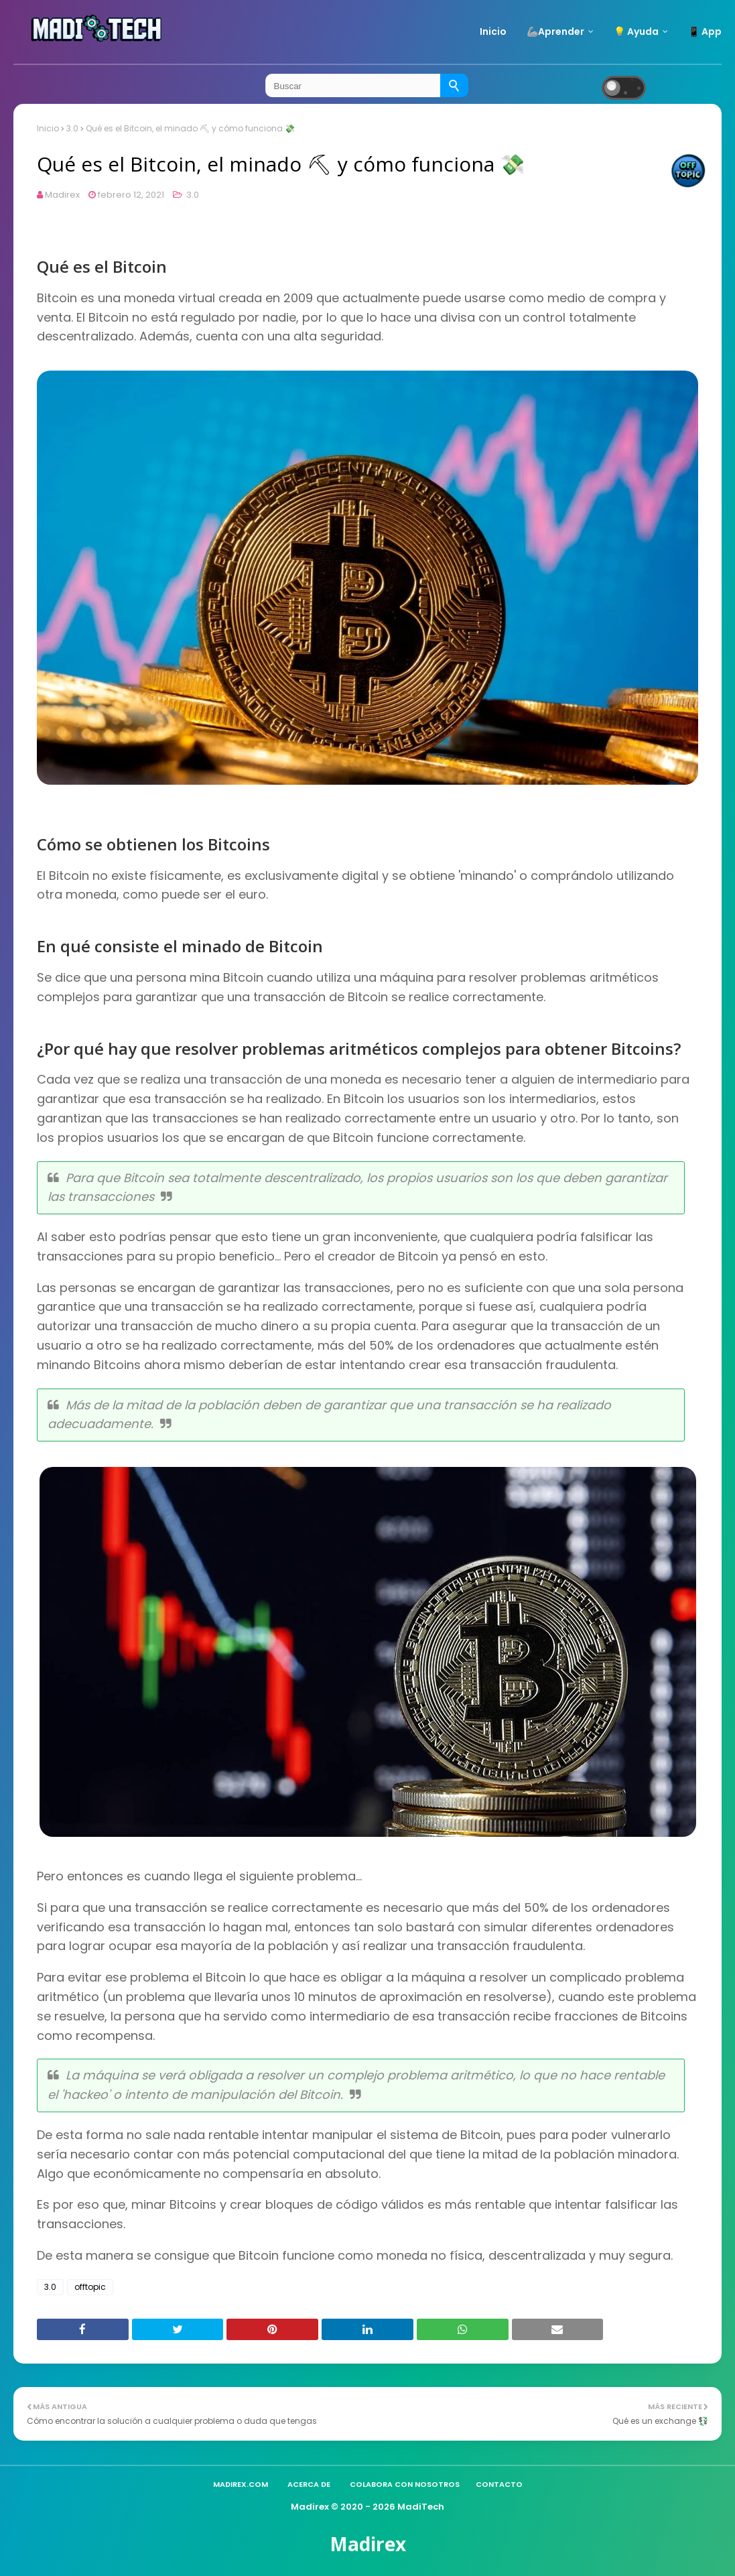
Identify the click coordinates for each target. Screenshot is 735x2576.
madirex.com (240, 2484)
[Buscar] (454, 85)
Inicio (48, 128)
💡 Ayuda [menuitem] (636, 31)
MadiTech (420, 2506)
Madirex (62, 194)
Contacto (499, 2484)
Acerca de (308, 2484)
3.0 (72, 128)
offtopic (90, 2287)
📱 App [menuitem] (705, 31)
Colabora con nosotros (405, 2484)
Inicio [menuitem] (493, 31)
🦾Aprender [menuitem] (555, 31)
